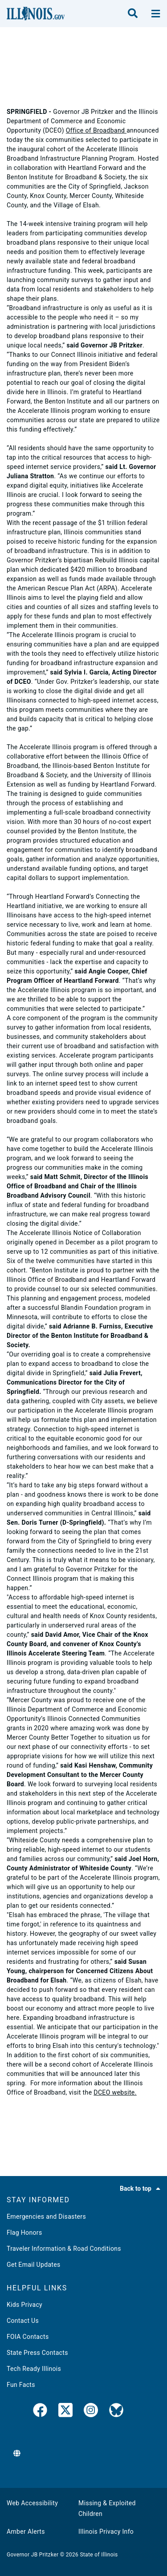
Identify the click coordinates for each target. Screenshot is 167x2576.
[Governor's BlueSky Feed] (116, 2412)
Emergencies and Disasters (46, 2216)
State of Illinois (99, 2555)
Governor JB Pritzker (32, 2555)
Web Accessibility (32, 2503)
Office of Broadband (96, 130)
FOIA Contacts (28, 2336)
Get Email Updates (34, 2264)
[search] (133, 14)
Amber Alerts (26, 2531)
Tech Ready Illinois (34, 2368)
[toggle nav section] (155, 14)
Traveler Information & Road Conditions (64, 2248)
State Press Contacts (37, 2352)
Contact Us (23, 2320)
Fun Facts (21, 2384)
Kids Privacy (24, 2304)
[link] (40, 2412)
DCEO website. (115, 2092)
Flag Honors (24, 2232)
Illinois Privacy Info (106, 2531)
